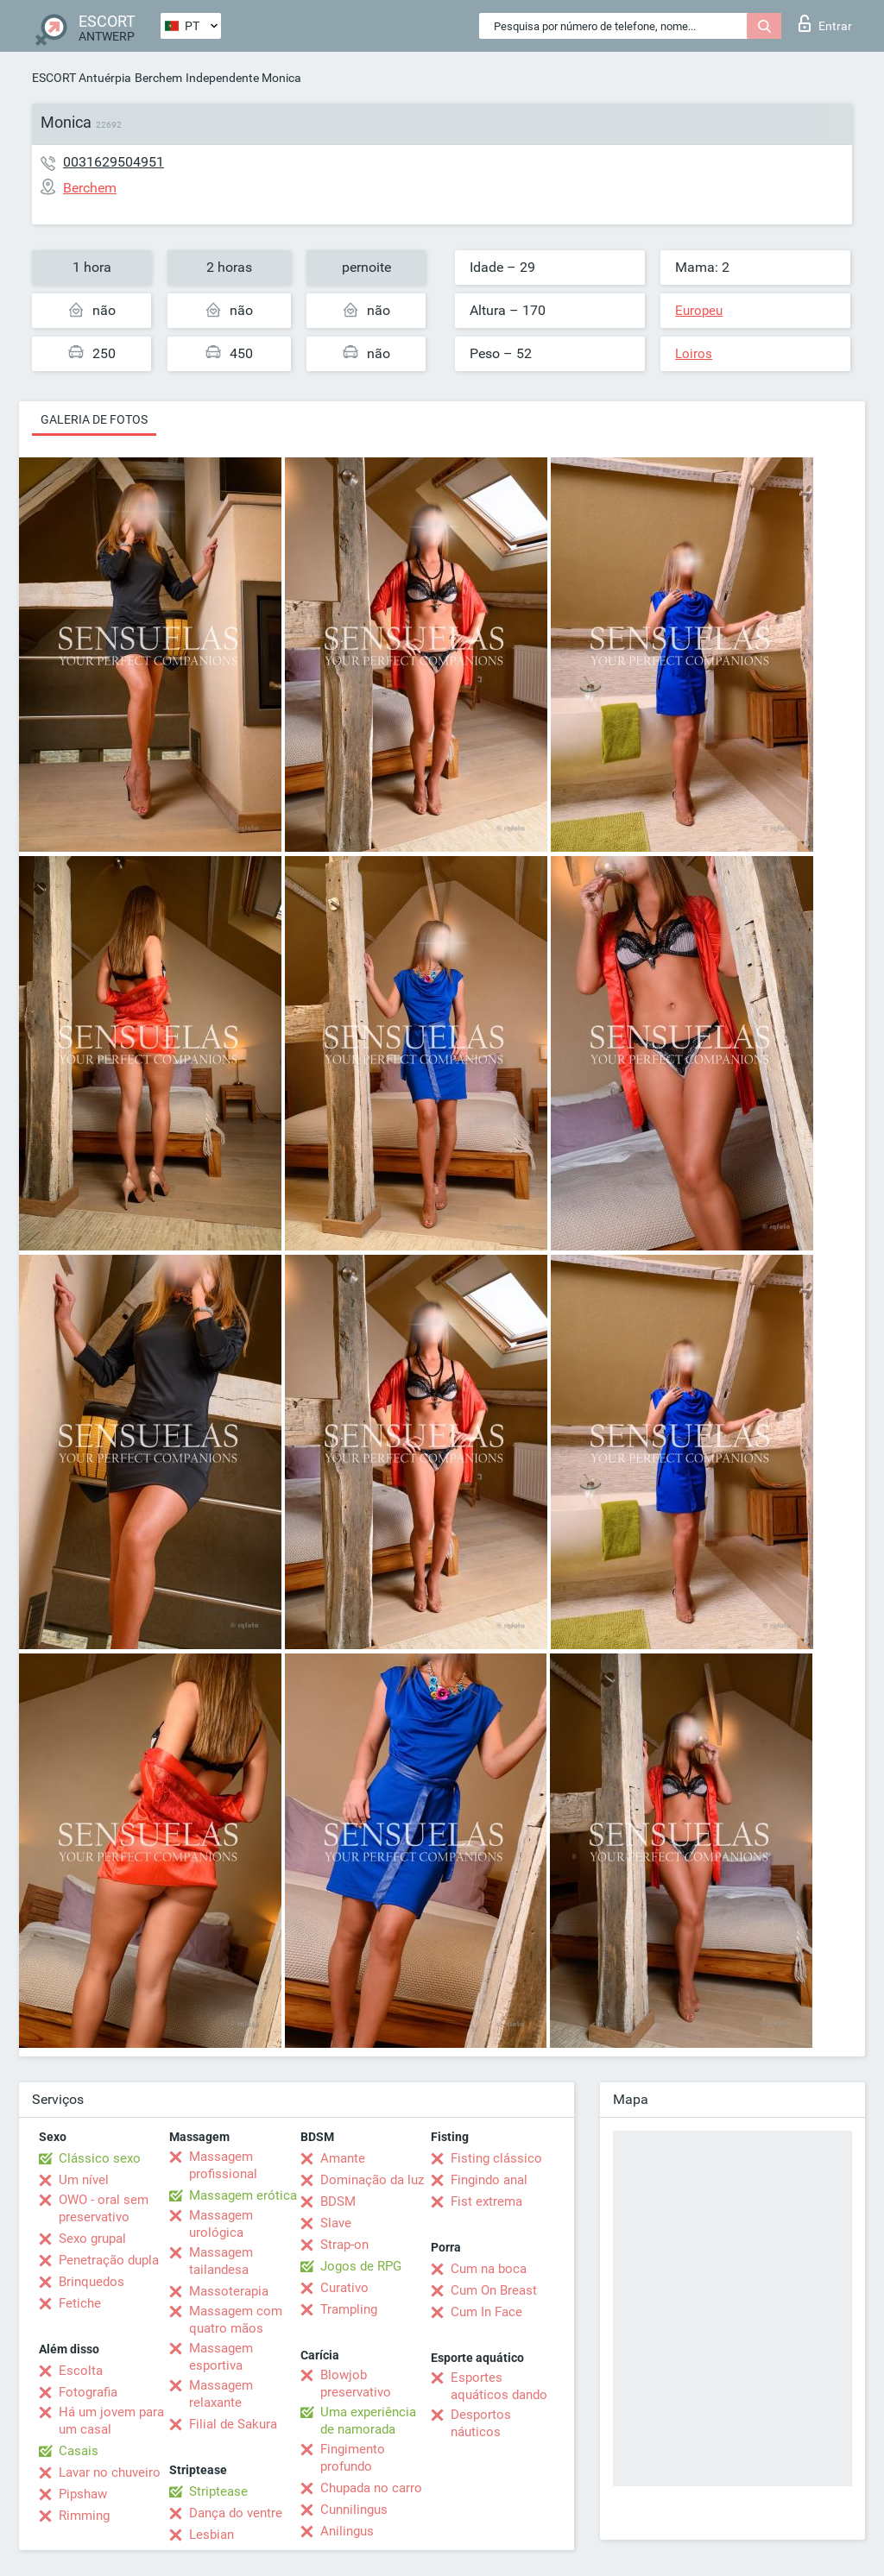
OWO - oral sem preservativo (103, 2208)
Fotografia (88, 2392)
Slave (335, 2223)
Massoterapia (228, 2291)
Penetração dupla (109, 2260)
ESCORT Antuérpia (81, 78)
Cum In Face (486, 2312)
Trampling (348, 2309)
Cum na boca (489, 2269)
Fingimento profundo (352, 2457)
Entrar (825, 23)
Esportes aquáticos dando (499, 2386)
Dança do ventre (235, 2513)
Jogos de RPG (360, 2266)
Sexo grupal (92, 2238)
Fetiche (80, 2303)
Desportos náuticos (481, 2423)
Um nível (84, 2180)
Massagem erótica (243, 2195)
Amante (342, 2158)
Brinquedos (91, 2281)
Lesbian (211, 2534)
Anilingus (347, 2531)
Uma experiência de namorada (368, 2420)
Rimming (84, 2515)
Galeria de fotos (94, 419)
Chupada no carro (371, 2488)
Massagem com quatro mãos (235, 2319)
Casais (78, 2451)
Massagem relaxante (221, 2394)
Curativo (344, 2288)
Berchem (158, 78)
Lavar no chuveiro (110, 2472)
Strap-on (344, 2244)
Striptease (218, 2491)
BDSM (338, 2201)
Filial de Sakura (233, 2424)
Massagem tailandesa (221, 2261)
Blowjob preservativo (355, 2383)
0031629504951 (113, 162)
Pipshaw (83, 2494)
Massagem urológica (221, 2224)
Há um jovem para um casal (111, 2420)
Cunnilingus (354, 2509)
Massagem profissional (223, 2165)
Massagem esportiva (221, 2356)
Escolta (81, 2370)
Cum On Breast (494, 2290)
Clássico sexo (100, 2158)
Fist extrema (486, 2201)
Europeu (699, 310)
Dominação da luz (372, 2180)
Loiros (693, 354)
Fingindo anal (489, 2180)
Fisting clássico (496, 2158)
